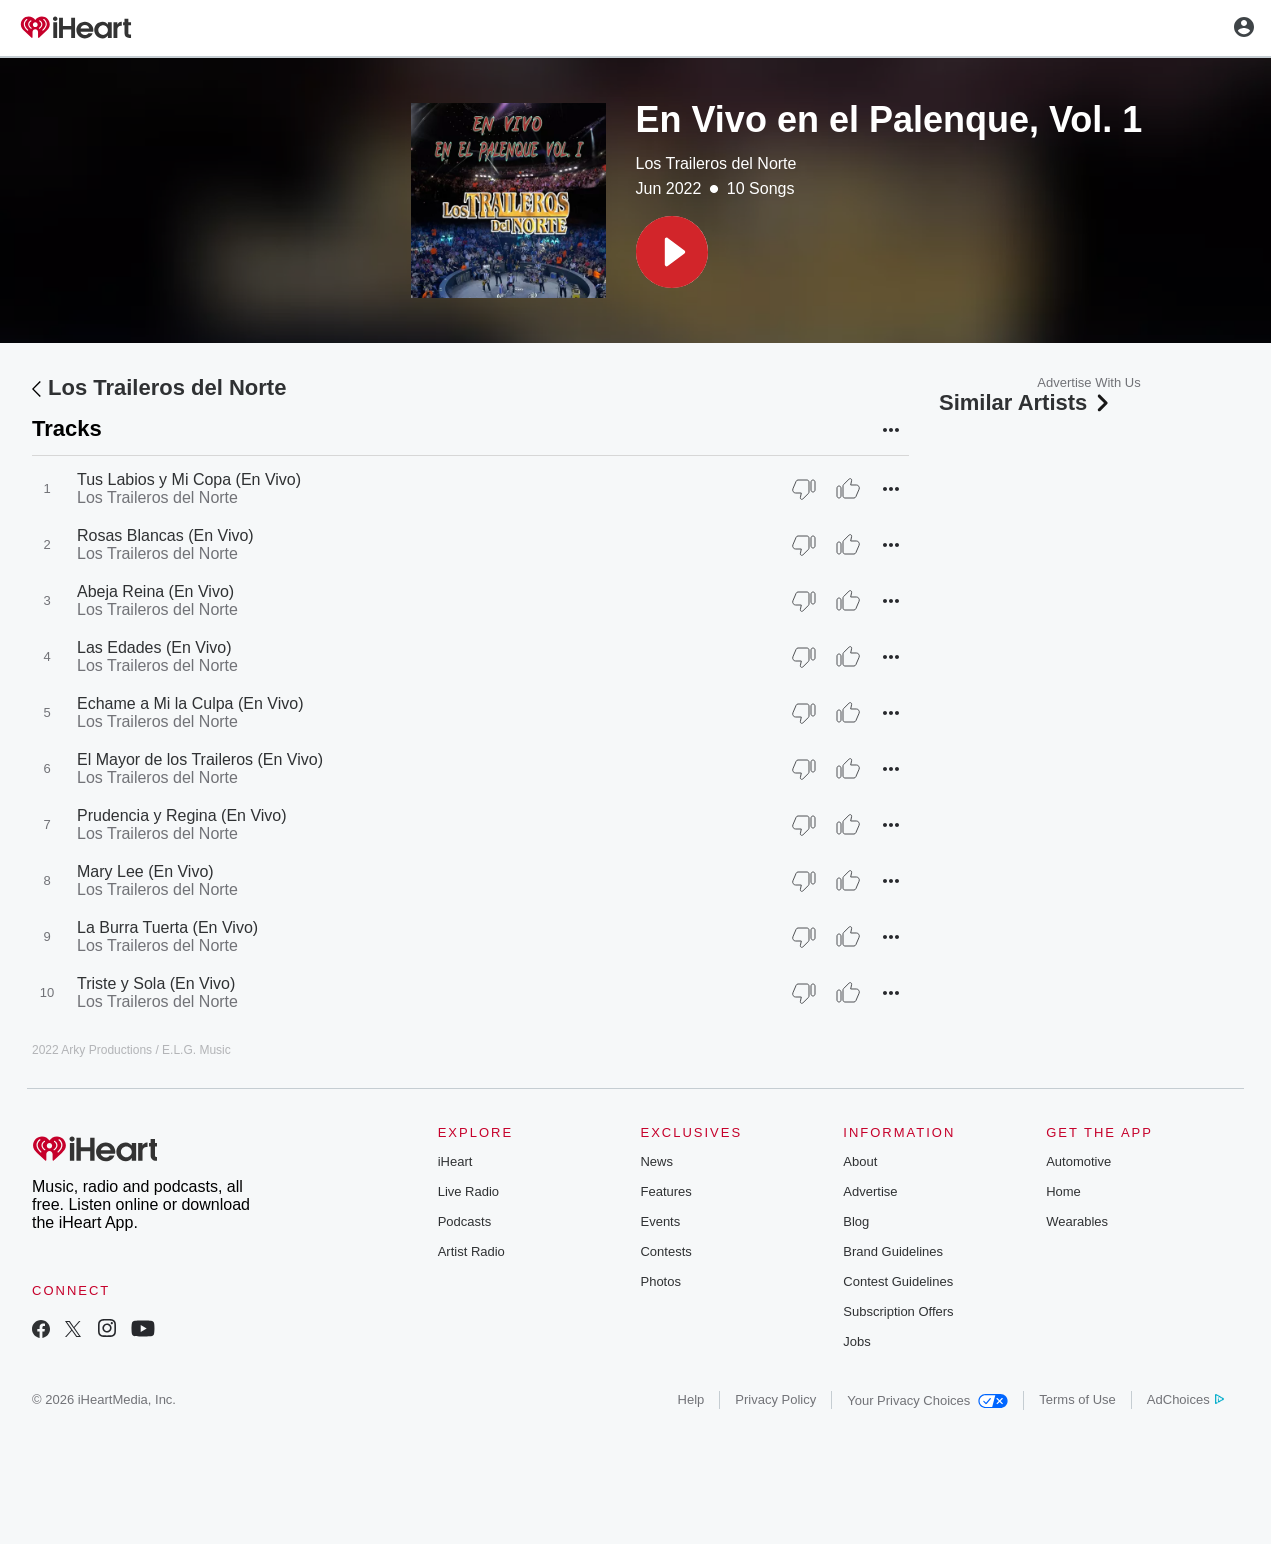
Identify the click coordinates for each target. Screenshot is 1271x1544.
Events (660, 1221)
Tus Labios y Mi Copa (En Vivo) (189, 479)
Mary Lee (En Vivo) (145, 871)
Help (691, 1399)
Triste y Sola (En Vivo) (156, 983)
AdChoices (1185, 1399)
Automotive (1078, 1161)
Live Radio (468, 1191)
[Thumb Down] (804, 489)
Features (665, 1191)
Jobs (856, 1341)
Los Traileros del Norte (716, 163)
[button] (672, 252)
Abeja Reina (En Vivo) (155, 591)
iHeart (455, 1161)
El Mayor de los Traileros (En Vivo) (200, 759)
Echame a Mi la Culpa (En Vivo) (190, 703)
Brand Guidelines (893, 1251)
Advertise (870, 1191)
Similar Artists (1026, 402)
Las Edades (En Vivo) (154, 647)
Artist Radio (471, 1251)
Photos (660, 1281)
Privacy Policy (775, 1399)
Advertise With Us (1088, 382)
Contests (665, 1251)
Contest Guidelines (898, 1281)
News (656, 1161)
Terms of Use (1077, 1399)
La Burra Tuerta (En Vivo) (167, 927)
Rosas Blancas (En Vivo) (165, 535)
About (860, 1161)
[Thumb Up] (848, 489)
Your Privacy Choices (927, 1400)
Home (1063, 1191)
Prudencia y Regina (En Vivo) (182, 815)
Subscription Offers (898, 1311)
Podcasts (464, 1221)
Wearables (1077, 1221)
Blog (856, 1221)
